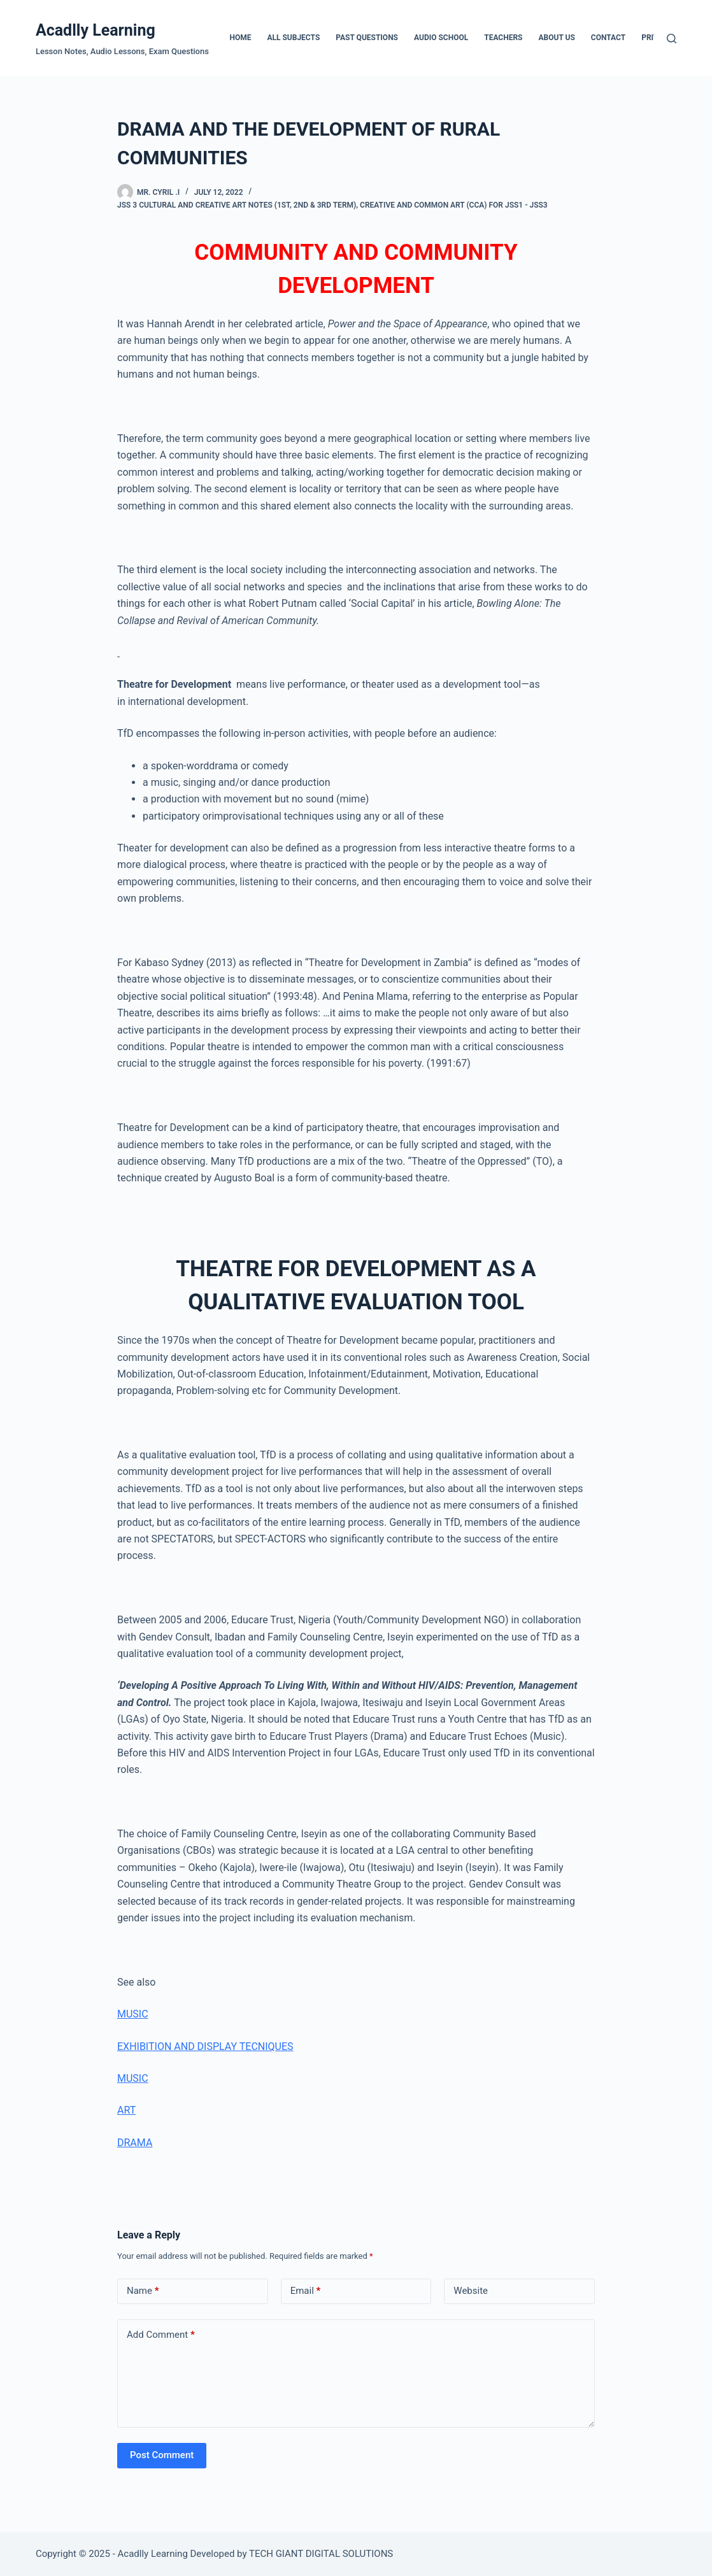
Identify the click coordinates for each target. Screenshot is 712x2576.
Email (305, 2291)
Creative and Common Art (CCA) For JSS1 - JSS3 (454, 205)
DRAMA (134, 2143)
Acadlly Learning (95, 30)
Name (143, 2291)
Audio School (441, 37)
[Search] (671, 38)
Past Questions (367, 37)
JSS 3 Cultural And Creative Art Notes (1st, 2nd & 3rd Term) (236, 205)
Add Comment (161, 2335)
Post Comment (162, 2455)
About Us (557, 37)
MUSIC (132, 2014)
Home (240, 37)
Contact (608, 37)
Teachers (503, 37)
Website (470, 2290)
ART (126, 2110)
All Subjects (293, 37)
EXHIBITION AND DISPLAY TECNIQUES (205, 2046)
